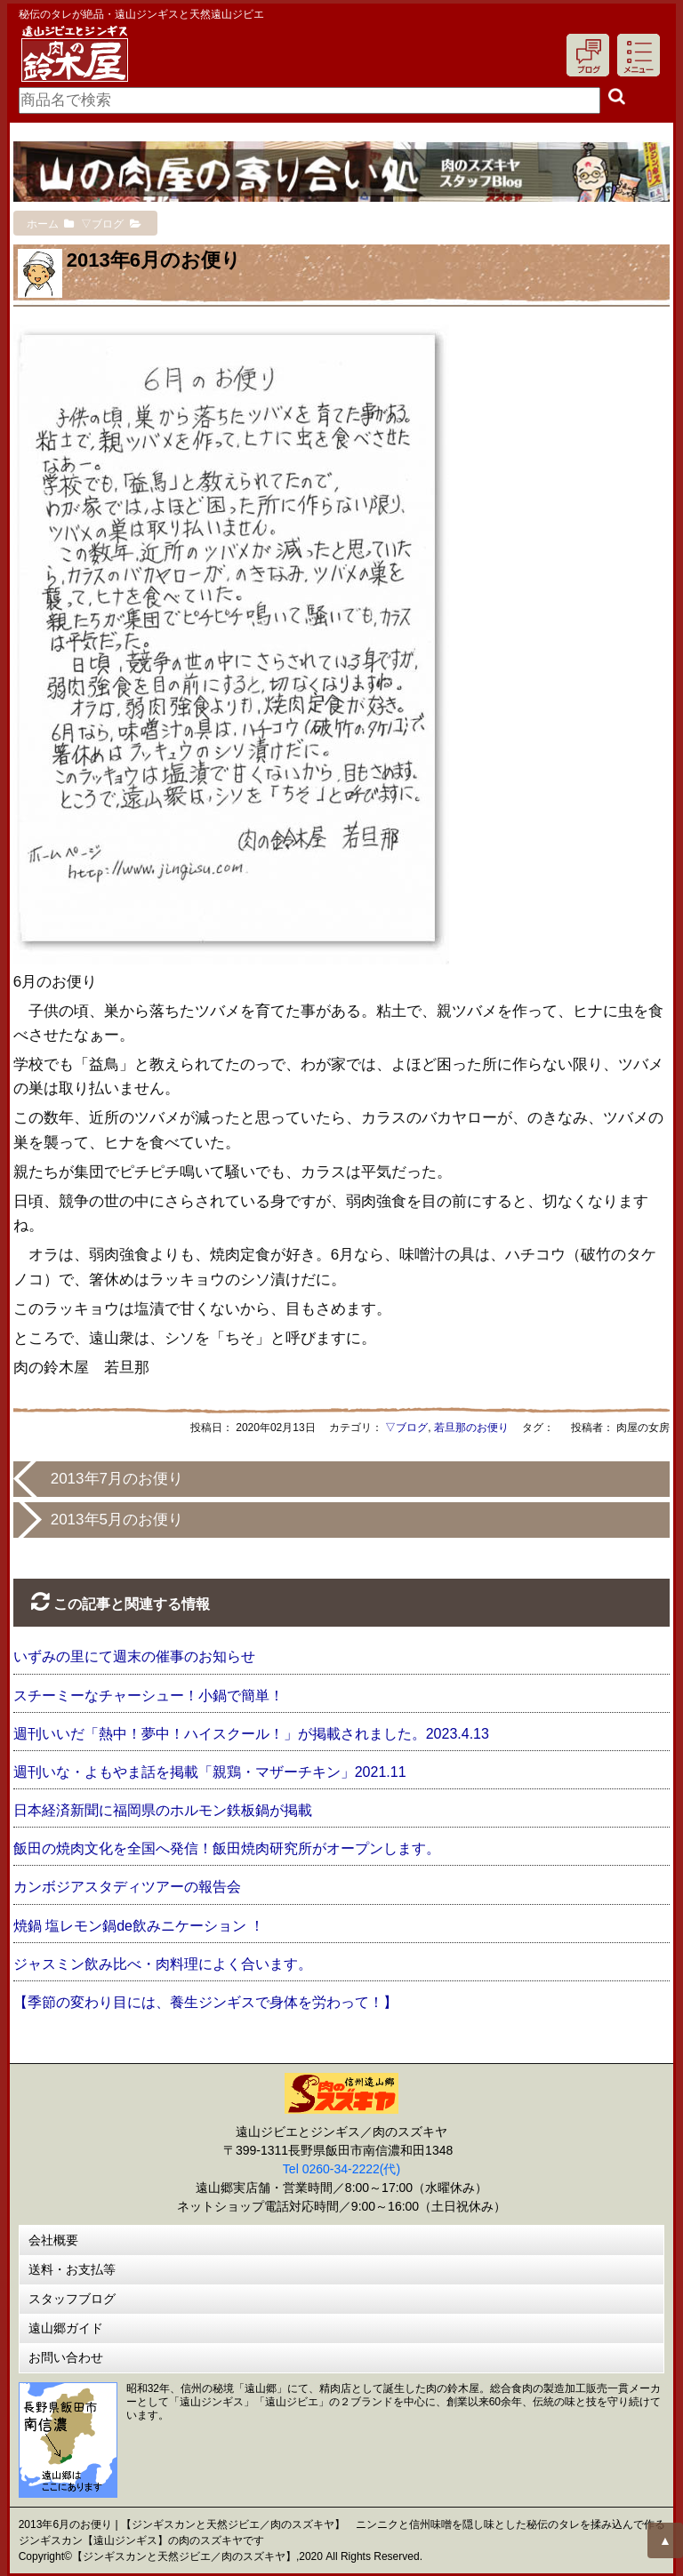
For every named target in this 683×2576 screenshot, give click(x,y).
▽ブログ (406, 1427)
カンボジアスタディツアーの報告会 (127, 1886)
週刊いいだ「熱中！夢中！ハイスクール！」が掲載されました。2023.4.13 (251, 1733)
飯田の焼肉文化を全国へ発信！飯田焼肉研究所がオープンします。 (226, 1848)
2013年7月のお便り (117, 1478)
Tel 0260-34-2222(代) (341, 2169)
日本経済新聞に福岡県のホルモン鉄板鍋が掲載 (162, 1810)
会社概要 (53, 2240)
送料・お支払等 (72, 2269)
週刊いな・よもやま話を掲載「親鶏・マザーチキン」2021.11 (209, 1772)
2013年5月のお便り (117, 1519)
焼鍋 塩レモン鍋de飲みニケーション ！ (139, 1925)
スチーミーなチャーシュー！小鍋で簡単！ (148, 1695)
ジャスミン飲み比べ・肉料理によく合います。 (162, 1964)
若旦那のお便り (471, 1427)
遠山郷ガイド (65, 2328)
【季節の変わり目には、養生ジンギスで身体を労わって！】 (205, 2002)
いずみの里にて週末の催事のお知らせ (134, 1656)
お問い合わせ (65, 2357)
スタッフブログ (72, 2299)
